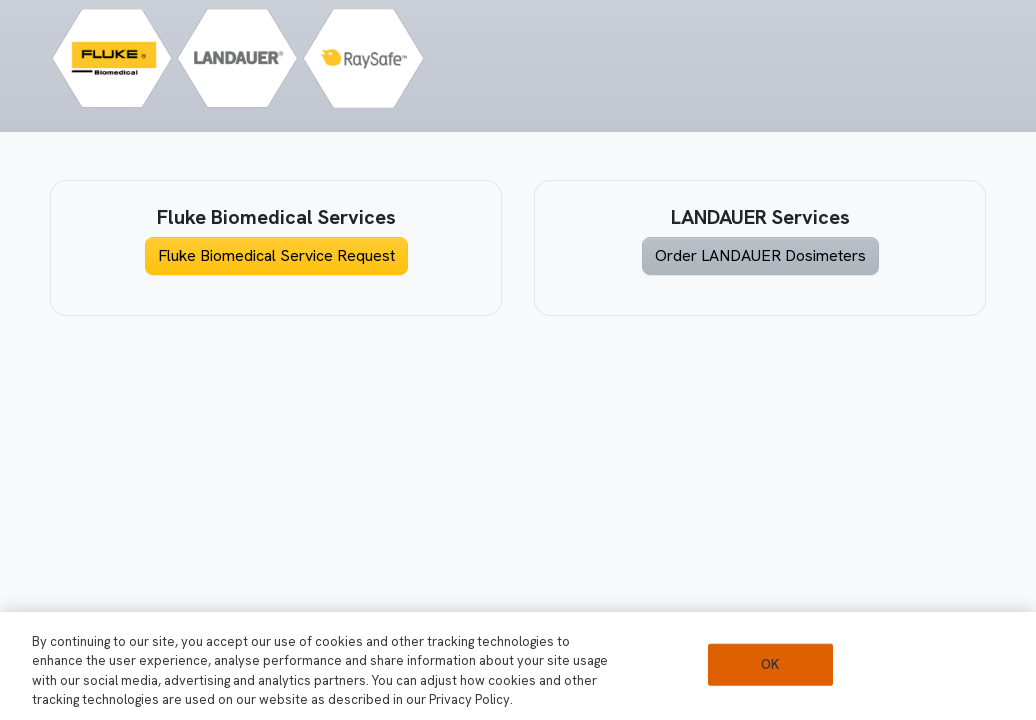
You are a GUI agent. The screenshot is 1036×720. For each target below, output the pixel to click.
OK (770, 664)
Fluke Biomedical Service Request (276, 255)
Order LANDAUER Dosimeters (760, 255)
